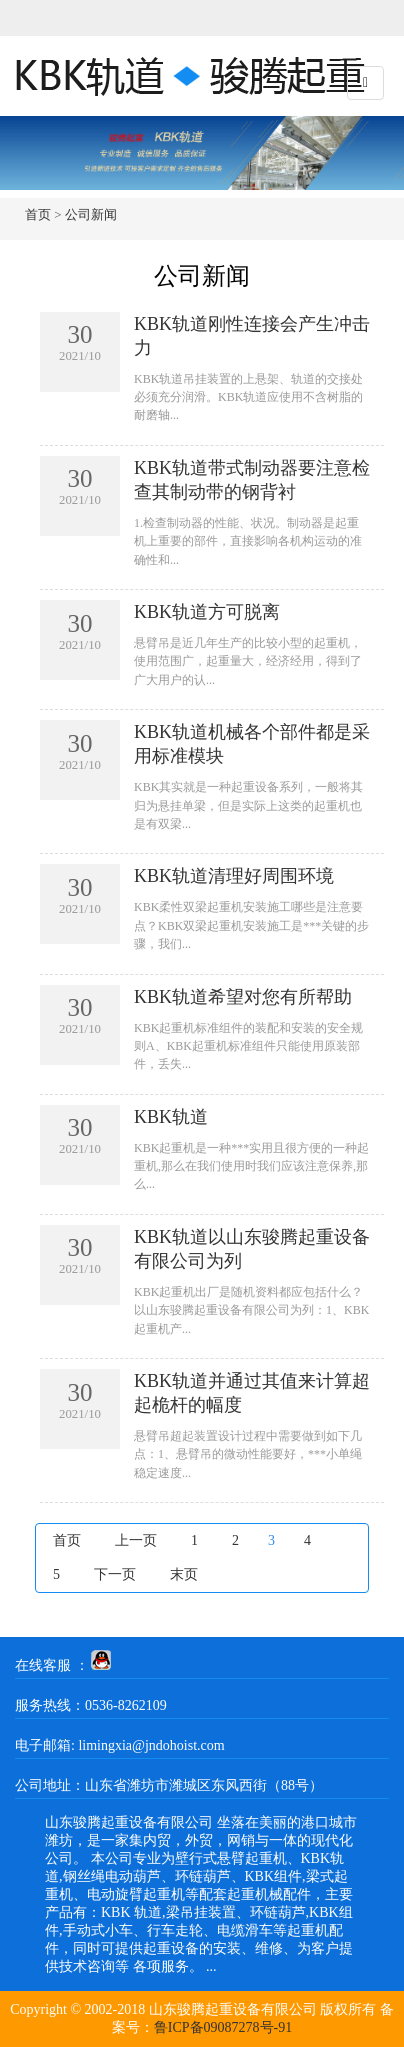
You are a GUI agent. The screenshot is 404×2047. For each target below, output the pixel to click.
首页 (38, 214)
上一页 (136, 1540)
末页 (184, 1574)
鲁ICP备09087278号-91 (223, 2027)
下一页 (115, 1574)
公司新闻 (91, 214)
